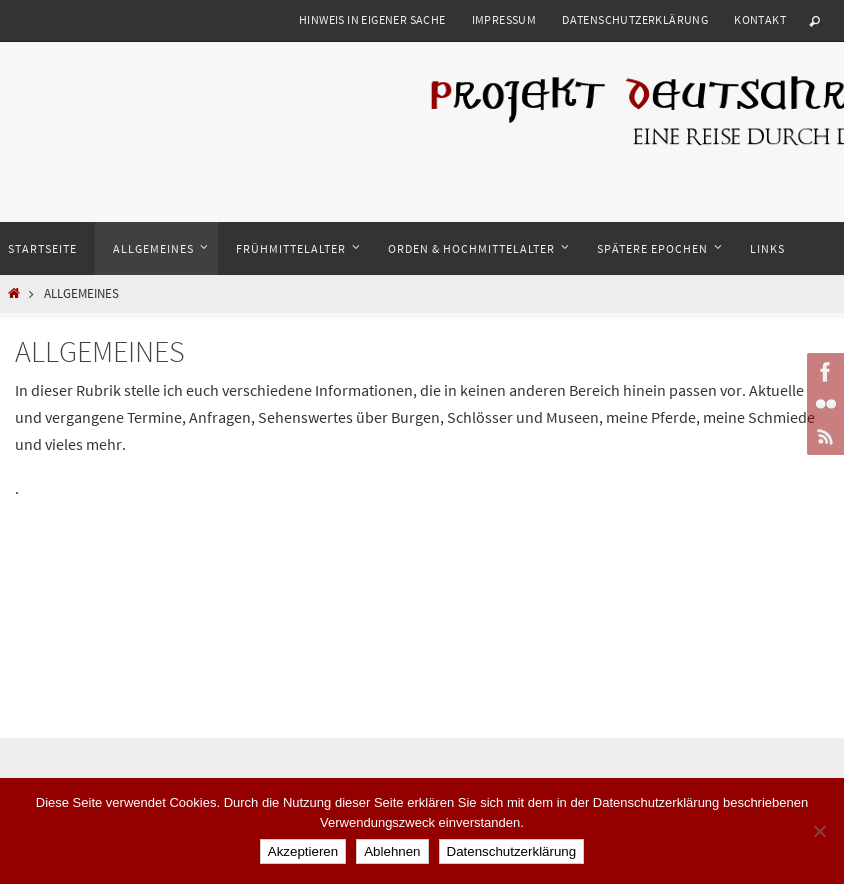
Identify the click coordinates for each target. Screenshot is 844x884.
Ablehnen (392, 851)
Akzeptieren (303, 851)
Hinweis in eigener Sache (372, 19)
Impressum (504, 19)
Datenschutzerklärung (635, 19)
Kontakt (760, 19)
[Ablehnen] (819, 831)
